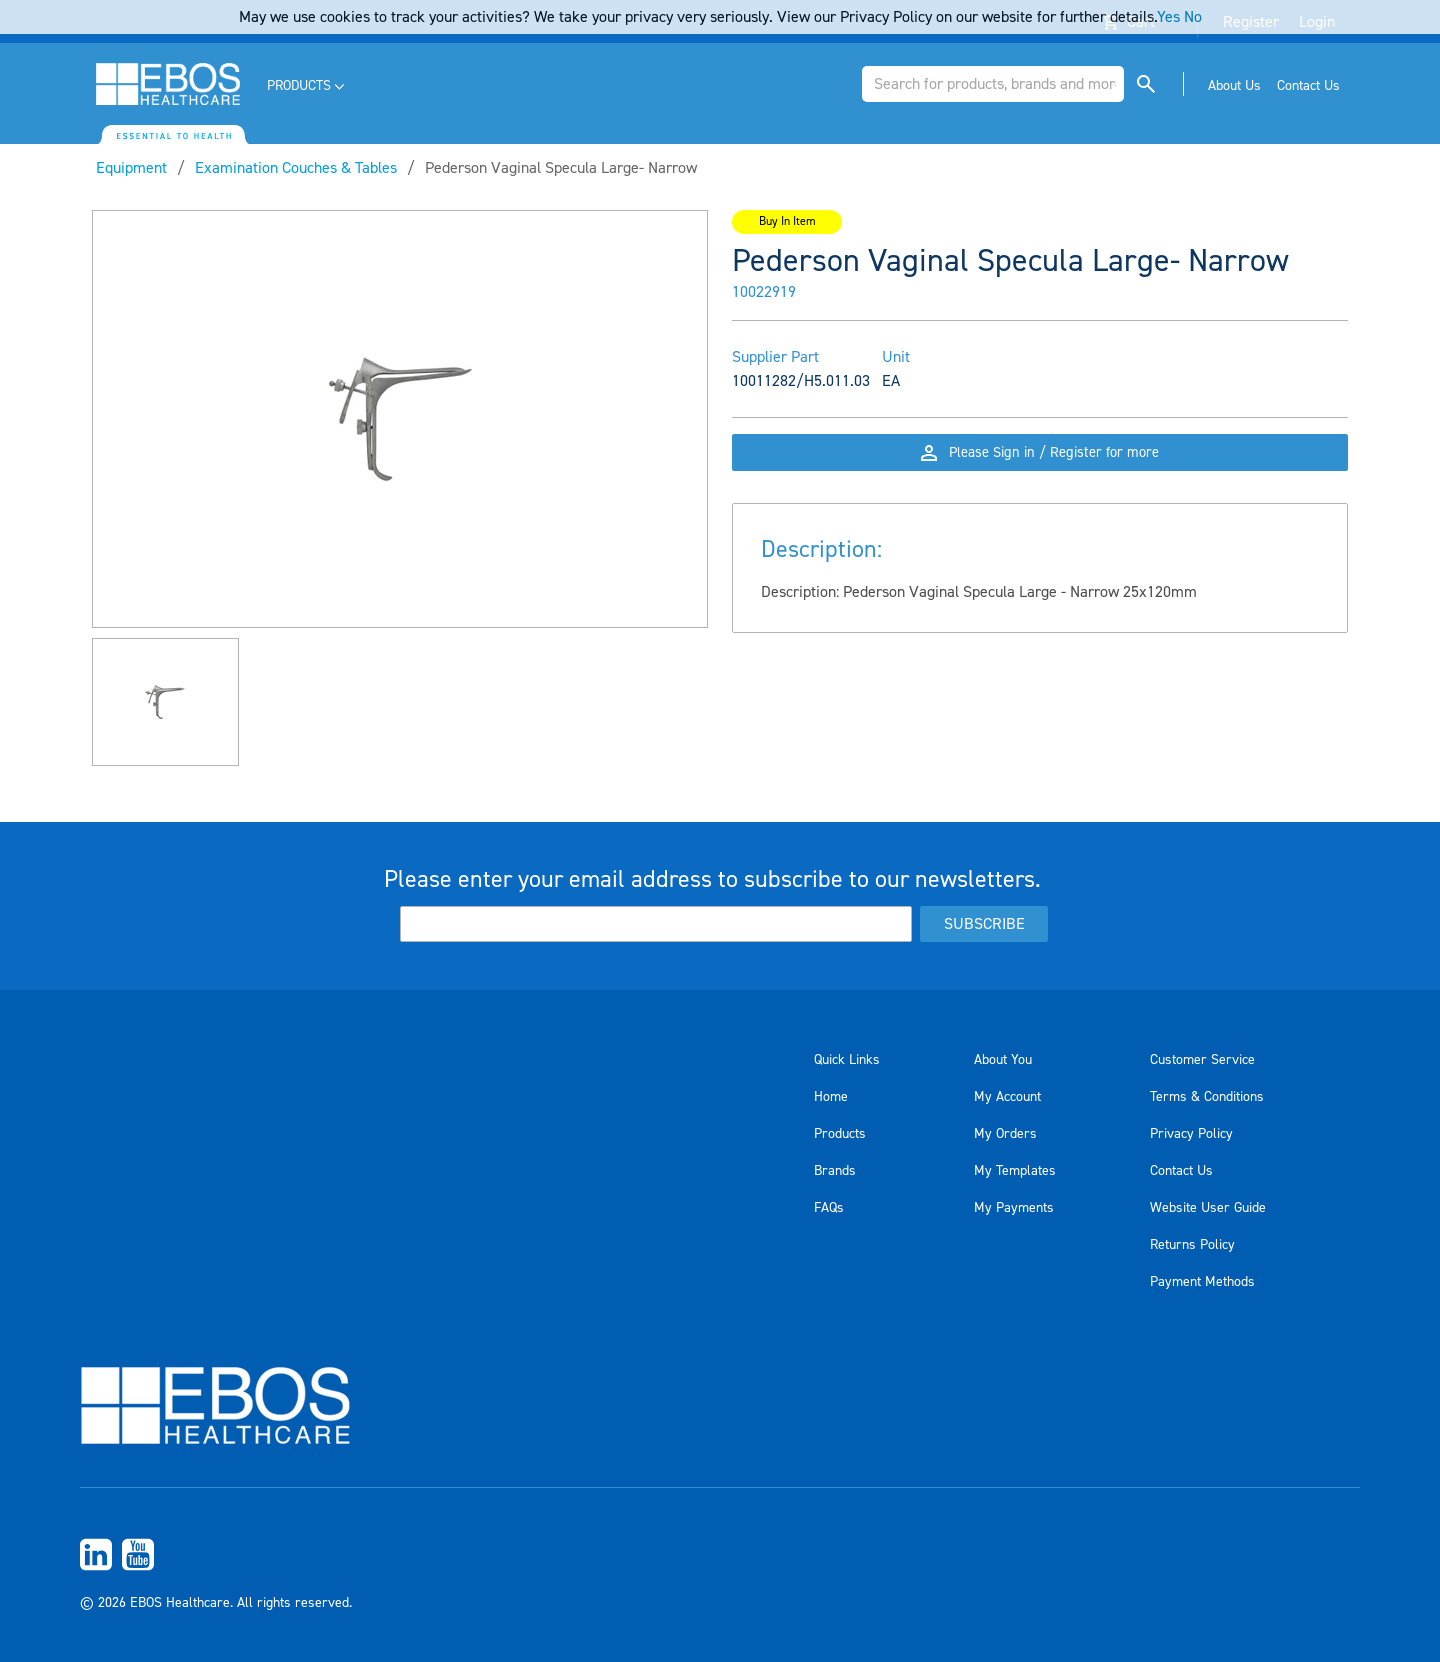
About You (1003, 1060)
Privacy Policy (1191, 1134)
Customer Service (1202, 1060)
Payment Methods (1202, 1282)
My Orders (1005, 1134)
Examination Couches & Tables (296, 168)
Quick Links (847, 1060)
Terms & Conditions (1207, 1097)
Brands (835, 1171)
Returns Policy (1192, 1245)
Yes (1168, 17)
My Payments (1014, 1208)
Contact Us (1181, 1171)
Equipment (131, 168)
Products (840, 1134)
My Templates (1015, 1171)
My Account (1007, 1097)
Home (831, 1097)
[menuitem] (307, 86)
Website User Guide (1208, 1208)
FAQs (829, 1208)
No (1193, 17)
